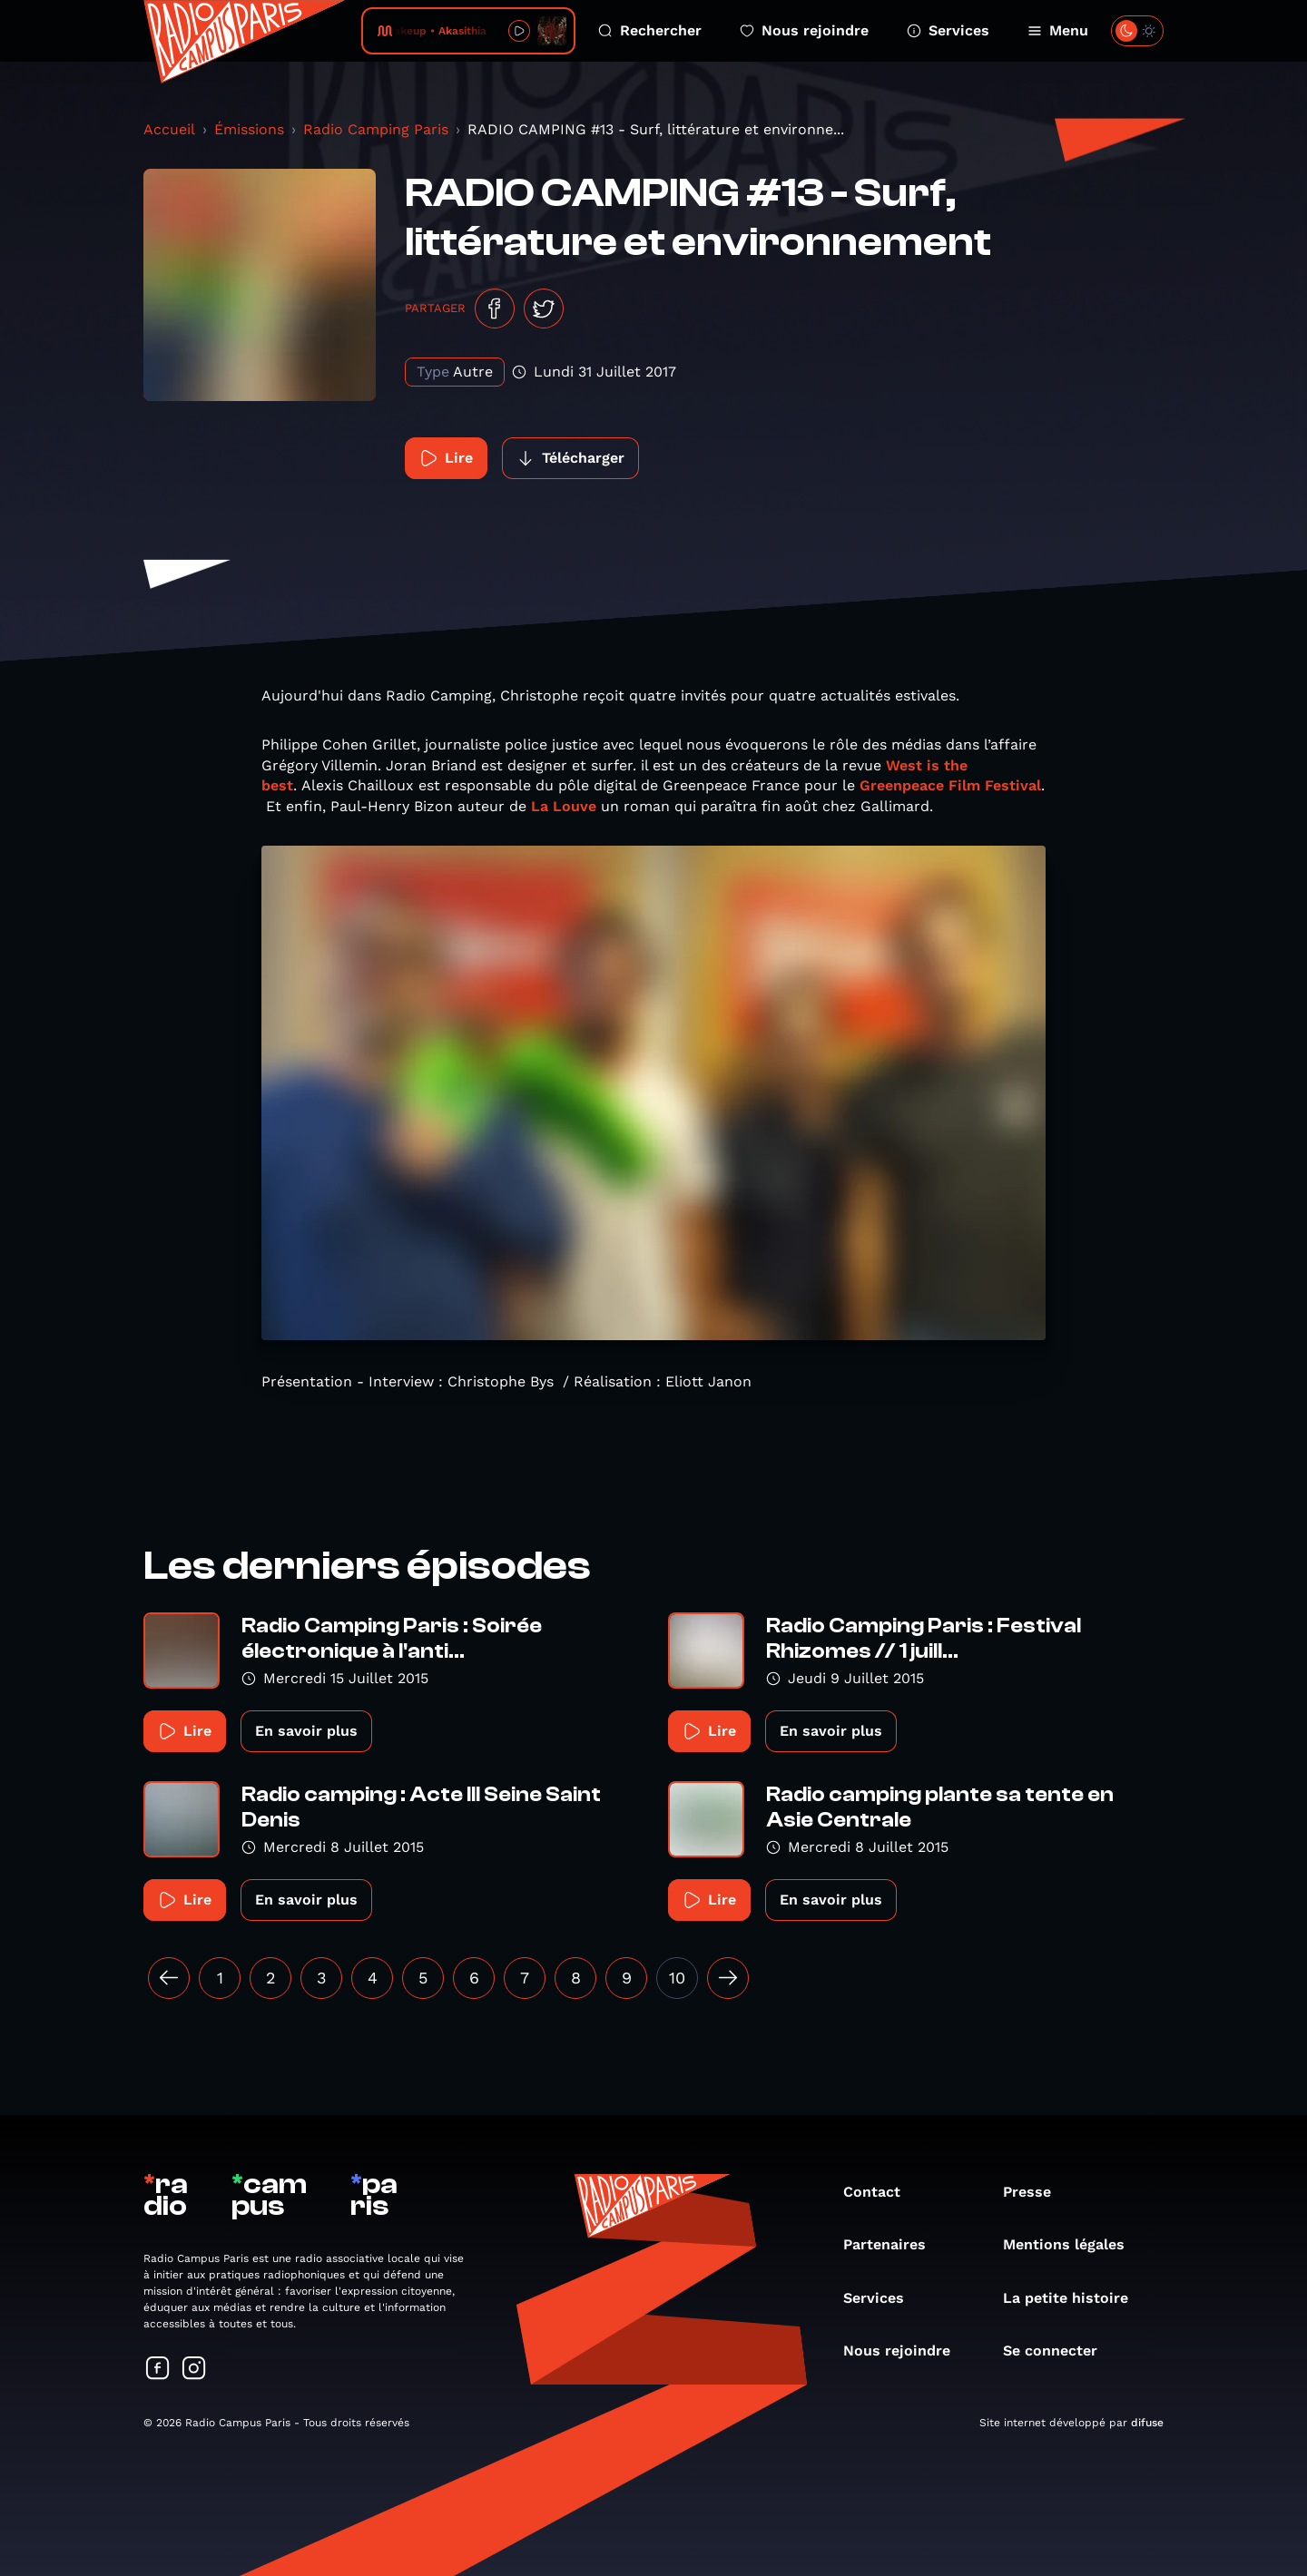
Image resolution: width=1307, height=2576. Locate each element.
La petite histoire (1074, 2298)
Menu (1057, 30)
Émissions (249, 129)
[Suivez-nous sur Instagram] (194, 2369)
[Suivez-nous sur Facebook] (157, 2369)
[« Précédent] (169, 1978)
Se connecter (1059, 2350)
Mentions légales (1073, 2244)
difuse (1147, 2422)
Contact (881, 2191)
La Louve (561, 806)
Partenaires (893, 2244)
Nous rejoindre (804, 30)
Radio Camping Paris (375, 129)
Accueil (169, 129)
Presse (1036, 2191)
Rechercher (650, 30)
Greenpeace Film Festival (950, 785)
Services (948, 30)
